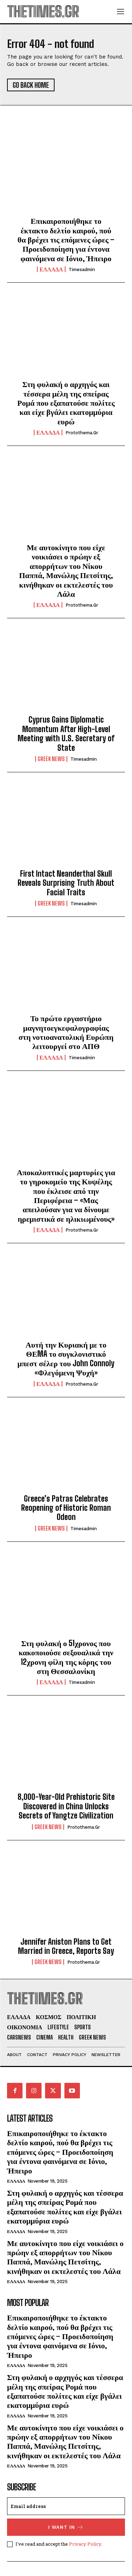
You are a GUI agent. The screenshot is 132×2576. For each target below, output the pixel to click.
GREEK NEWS (51, 759)
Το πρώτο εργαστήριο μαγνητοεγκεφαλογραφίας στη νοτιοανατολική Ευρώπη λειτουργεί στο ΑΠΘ (66, 1032)
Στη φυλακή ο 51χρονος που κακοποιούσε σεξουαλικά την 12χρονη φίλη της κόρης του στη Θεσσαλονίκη (66, 1657)
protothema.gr (81, 432)
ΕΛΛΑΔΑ (51, 269)
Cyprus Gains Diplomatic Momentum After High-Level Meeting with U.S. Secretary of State (66, 733)
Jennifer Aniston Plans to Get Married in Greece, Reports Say (66, 1946)
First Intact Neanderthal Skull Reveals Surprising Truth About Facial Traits (66, 883)
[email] (66, 2506)
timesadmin (82, 269)
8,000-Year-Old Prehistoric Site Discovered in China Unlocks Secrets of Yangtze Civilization (66, 1806)
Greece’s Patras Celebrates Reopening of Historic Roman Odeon (66, 1508)
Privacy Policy (85, 2544)
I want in (66, 2527)
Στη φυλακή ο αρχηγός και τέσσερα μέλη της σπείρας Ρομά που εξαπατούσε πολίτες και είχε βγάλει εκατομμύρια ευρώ (66, 402)
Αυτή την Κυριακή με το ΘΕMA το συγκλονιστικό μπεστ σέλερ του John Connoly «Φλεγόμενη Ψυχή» (66, 1358)
